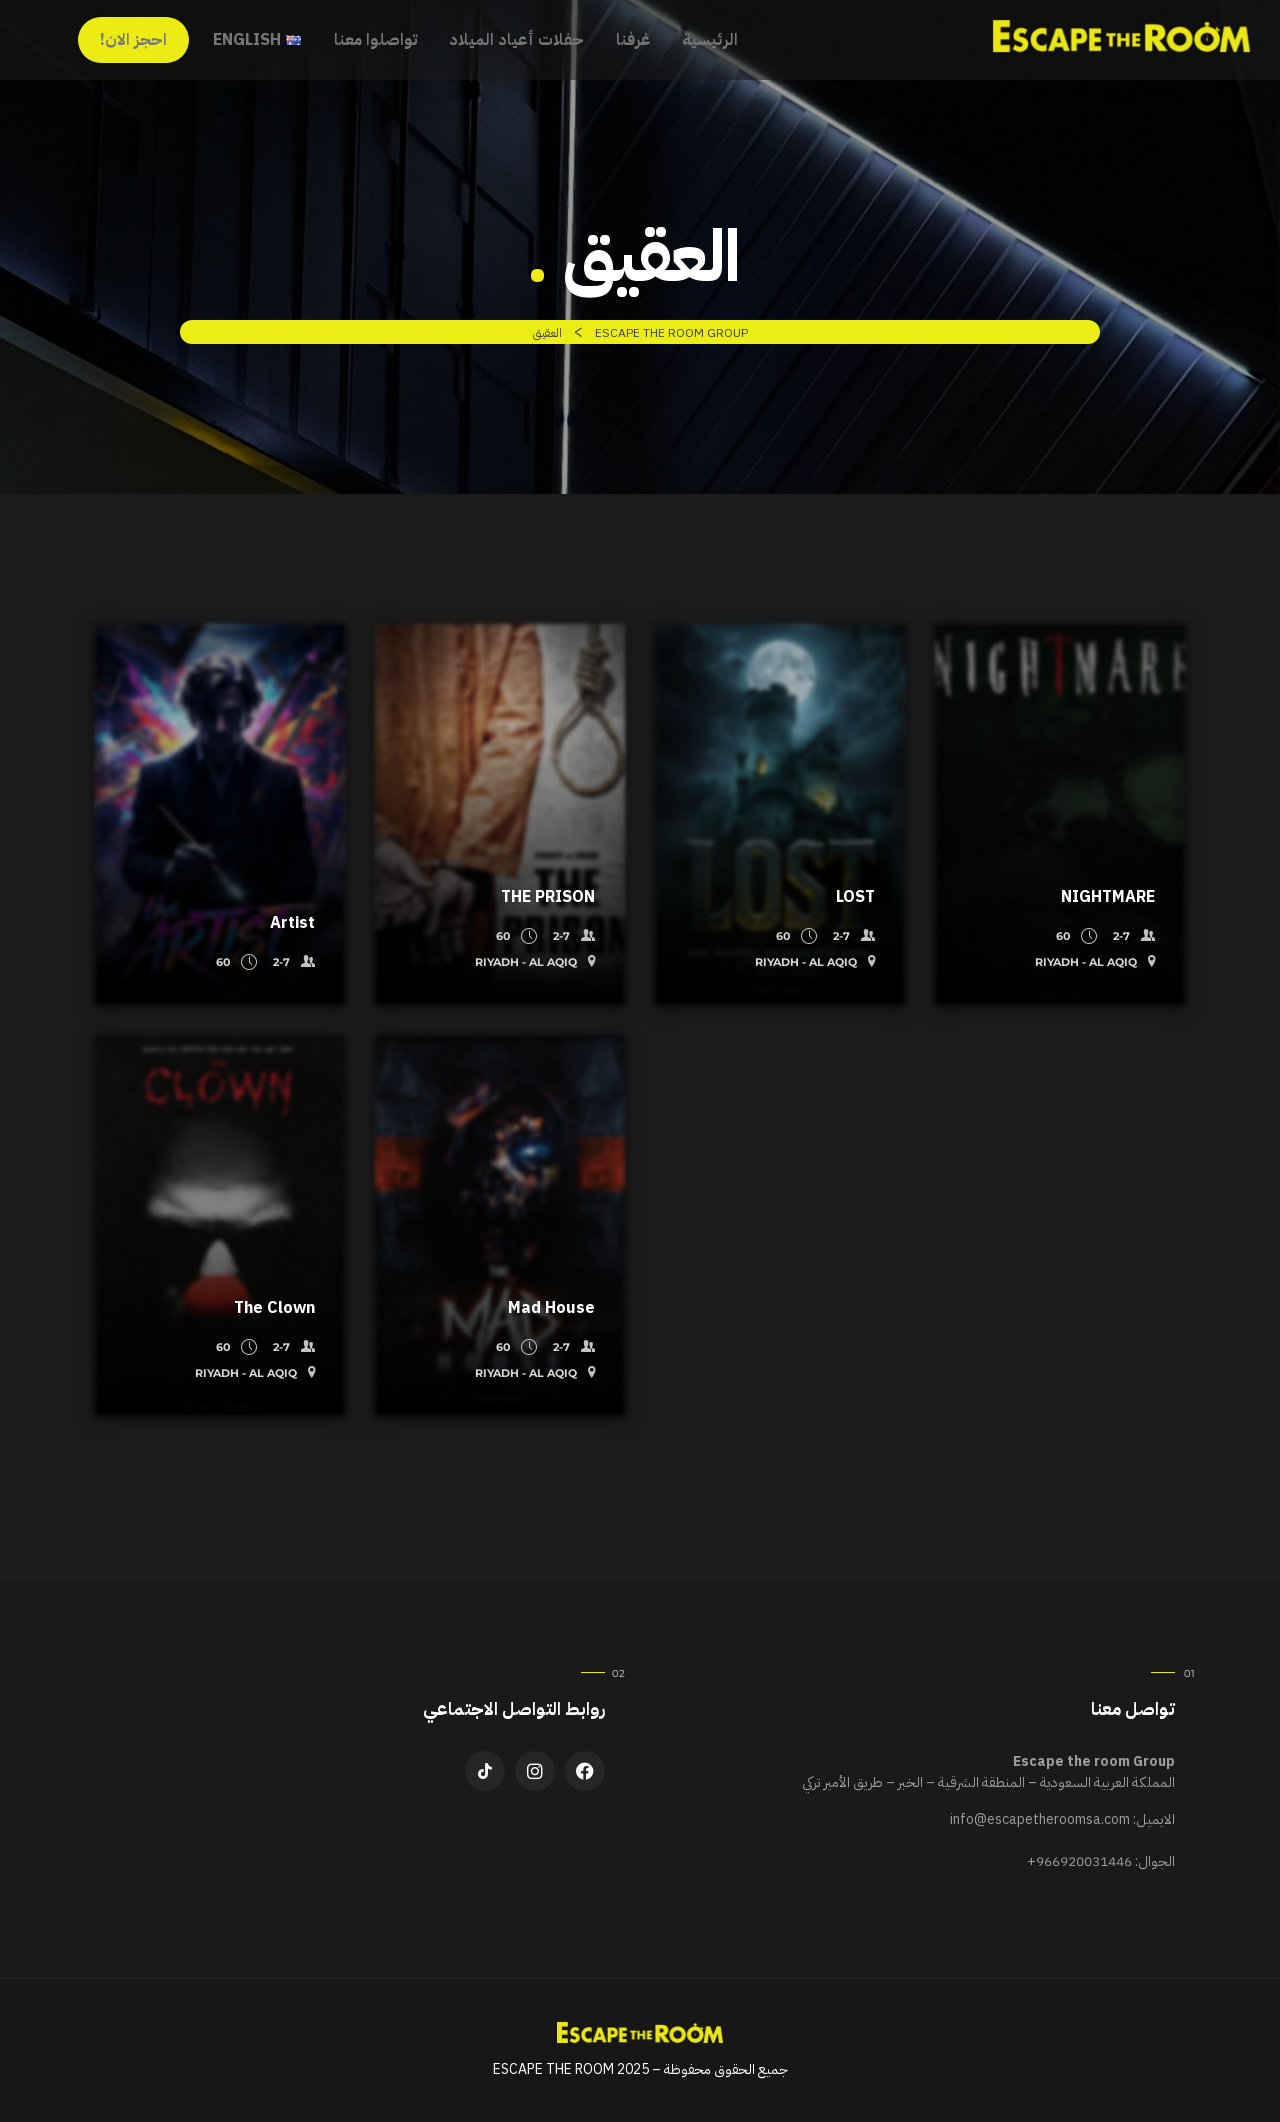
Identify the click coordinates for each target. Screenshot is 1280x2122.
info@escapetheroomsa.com (1040, 1819)
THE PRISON (548, 897)
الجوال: (1101, 1861)
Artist (292, 923)
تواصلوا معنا (375, 40)
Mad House (551, 1308)
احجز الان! (133, 40)
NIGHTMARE (1108, 897)
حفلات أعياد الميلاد (516, 40)
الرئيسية (710, 40)
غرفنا (633, 40)
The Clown (274, 1308)
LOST (855, 897)
